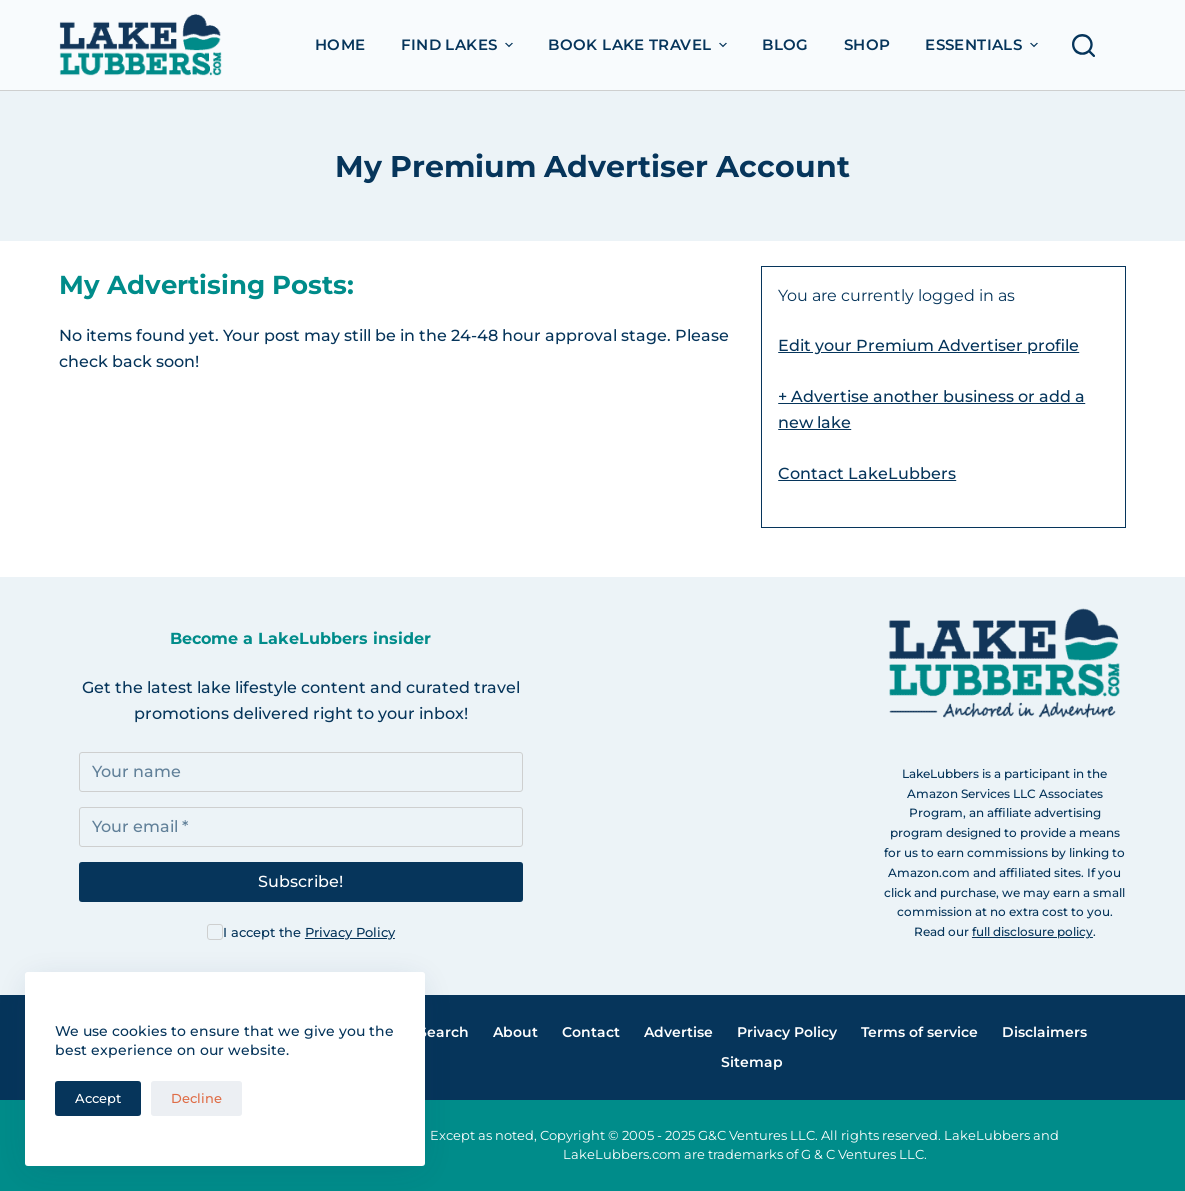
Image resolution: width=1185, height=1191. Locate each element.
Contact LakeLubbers (867, 473)
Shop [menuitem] (867, 44)
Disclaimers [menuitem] (1044, 1032)
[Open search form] (1089, 45)
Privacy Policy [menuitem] (787, 1032)
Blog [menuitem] (785, 44)
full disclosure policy (1032, 931)
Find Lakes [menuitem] (460, 44)
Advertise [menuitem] (678, 1032)
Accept (98, 1098)
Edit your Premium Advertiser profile (928, 345)
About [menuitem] (515, 1032)
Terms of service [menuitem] (919, 1032)
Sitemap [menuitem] (752, 1062)
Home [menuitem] (340, 44)
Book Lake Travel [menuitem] (640, 44)
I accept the (309, 932)
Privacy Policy (350, 932)
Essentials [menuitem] (984, 44)
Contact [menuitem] (591, 1032)
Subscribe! (300, 881)
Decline (196, 1098)
